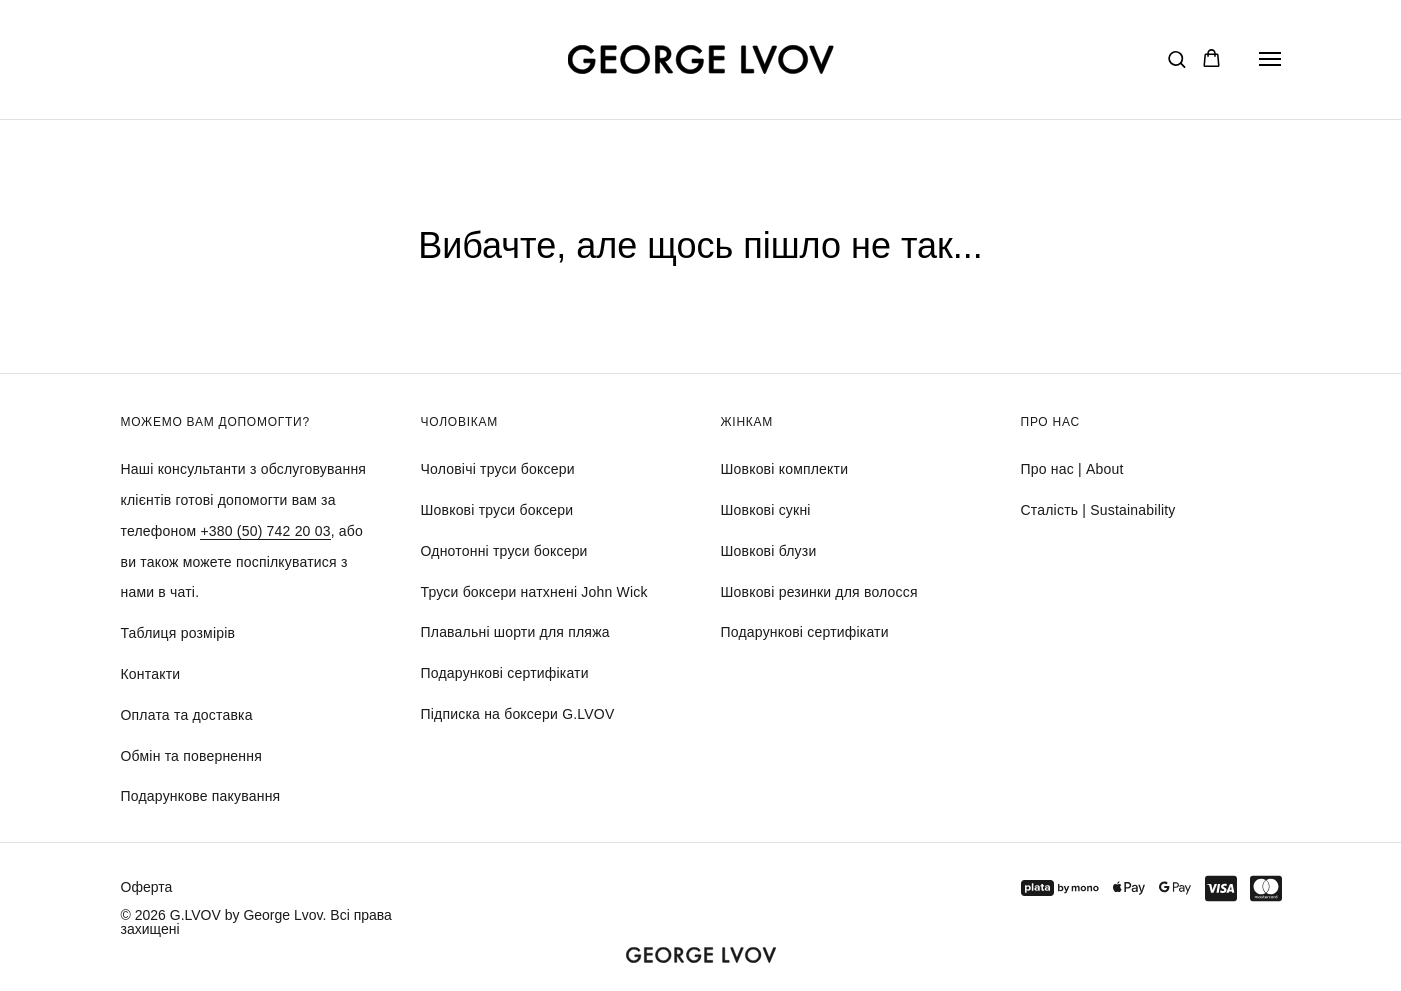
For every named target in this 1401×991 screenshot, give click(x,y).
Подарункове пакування (201, 796)
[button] (1176, 58)
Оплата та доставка (187, 715)
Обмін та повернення (191, 756)
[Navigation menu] (1270, 59)
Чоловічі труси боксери (498, 469)
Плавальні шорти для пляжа (515, 632)
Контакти (151, 674)
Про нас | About (1072, 469)
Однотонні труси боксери (504, 551)
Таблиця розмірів (178, 633)
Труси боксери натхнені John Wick (534, 592)
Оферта (147, 887)
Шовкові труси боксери (497, 510)
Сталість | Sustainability (1098, 510)
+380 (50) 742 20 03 (265, 531)
